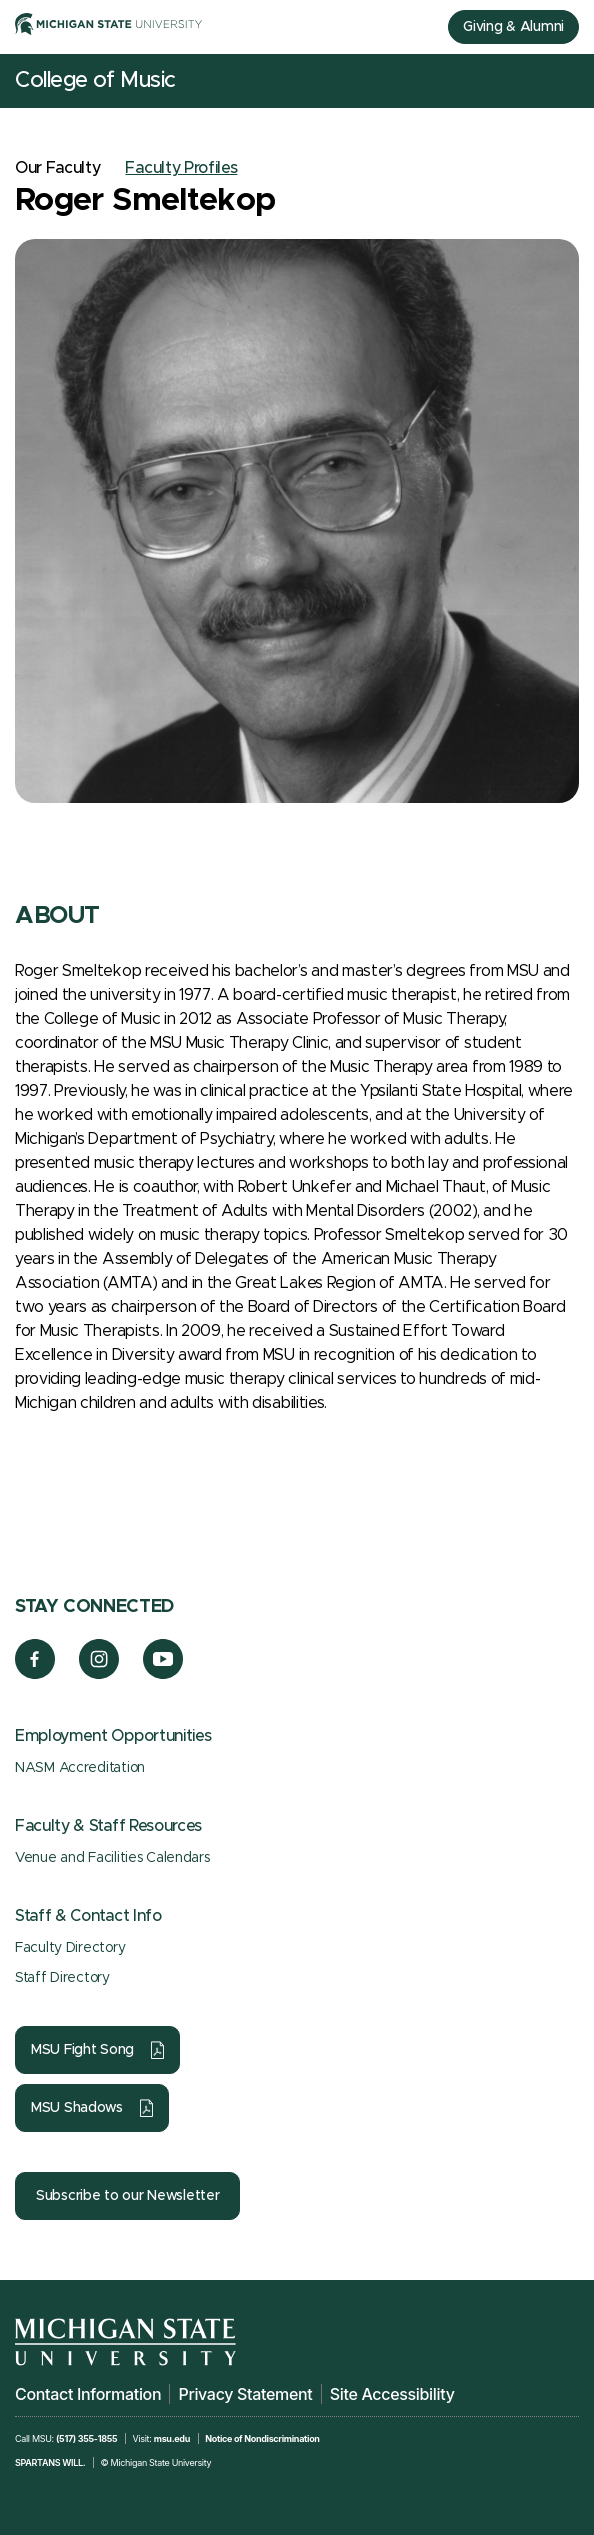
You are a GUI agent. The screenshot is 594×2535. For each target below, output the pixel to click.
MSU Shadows (77, 2108)
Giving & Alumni (513, 27)
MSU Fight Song (82, 2050)
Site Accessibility (392, 2394)
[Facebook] (35, 1674)
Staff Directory (62, 1978)
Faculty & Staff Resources (108, 1826)
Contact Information (88, 2394)
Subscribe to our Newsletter (127, 2196)
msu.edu (172, 2438)
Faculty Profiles (181, 168)
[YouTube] (163, 1674)
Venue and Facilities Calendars (112, 1858)
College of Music (95, 81)
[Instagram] (99, 1674)
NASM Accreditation (80, 1768)
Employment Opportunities (113, 1736)
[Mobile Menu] (564, 81)
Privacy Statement (245, 2394)
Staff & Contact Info (88, 1916)
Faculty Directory (70, 1948)
